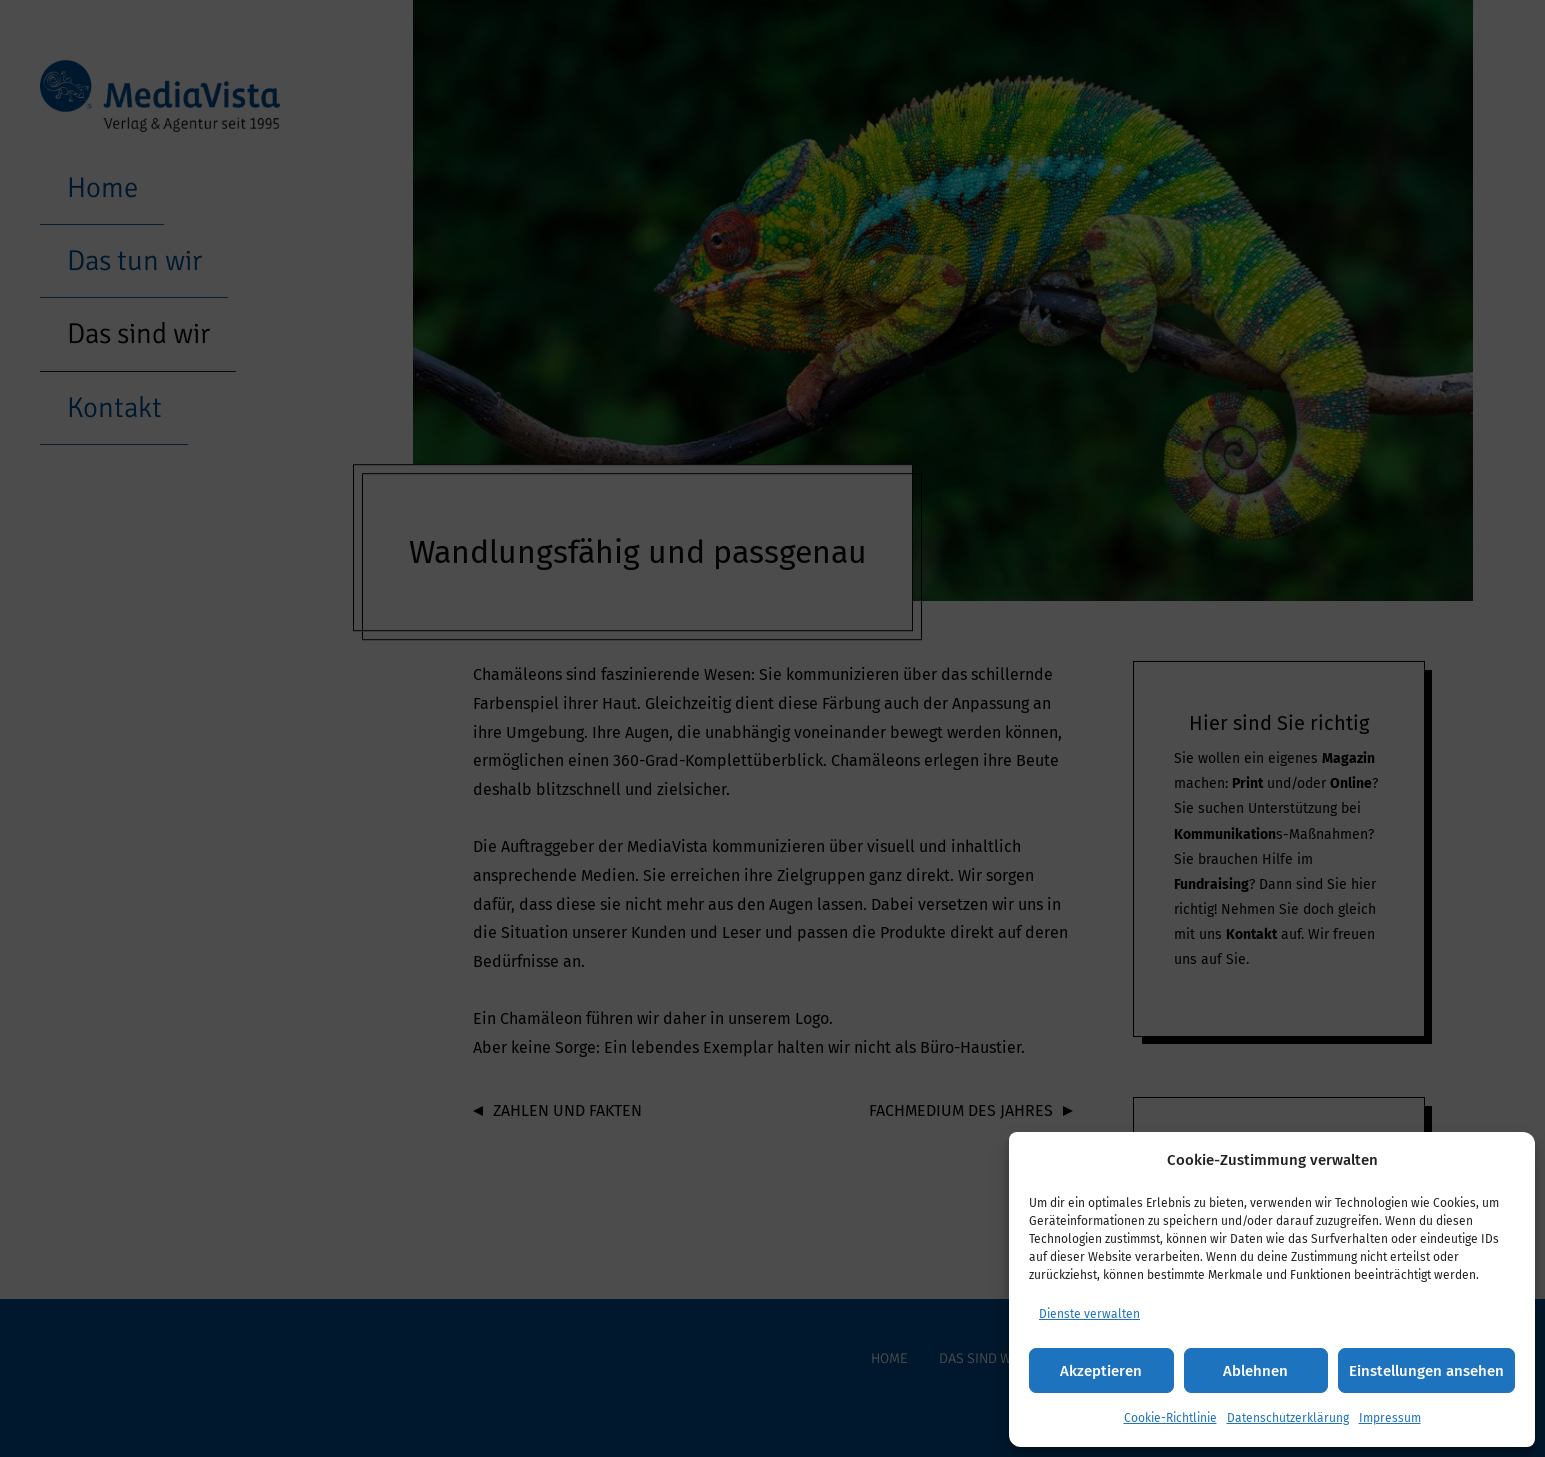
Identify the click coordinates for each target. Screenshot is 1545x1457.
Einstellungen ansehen (1426, 1371)
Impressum (1390, 1418)
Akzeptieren (1101, 1371)
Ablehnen (1255, 1371)
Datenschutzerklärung (1288, 1418)
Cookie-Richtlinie (1170, 1418)
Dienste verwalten (1089, 1314)
